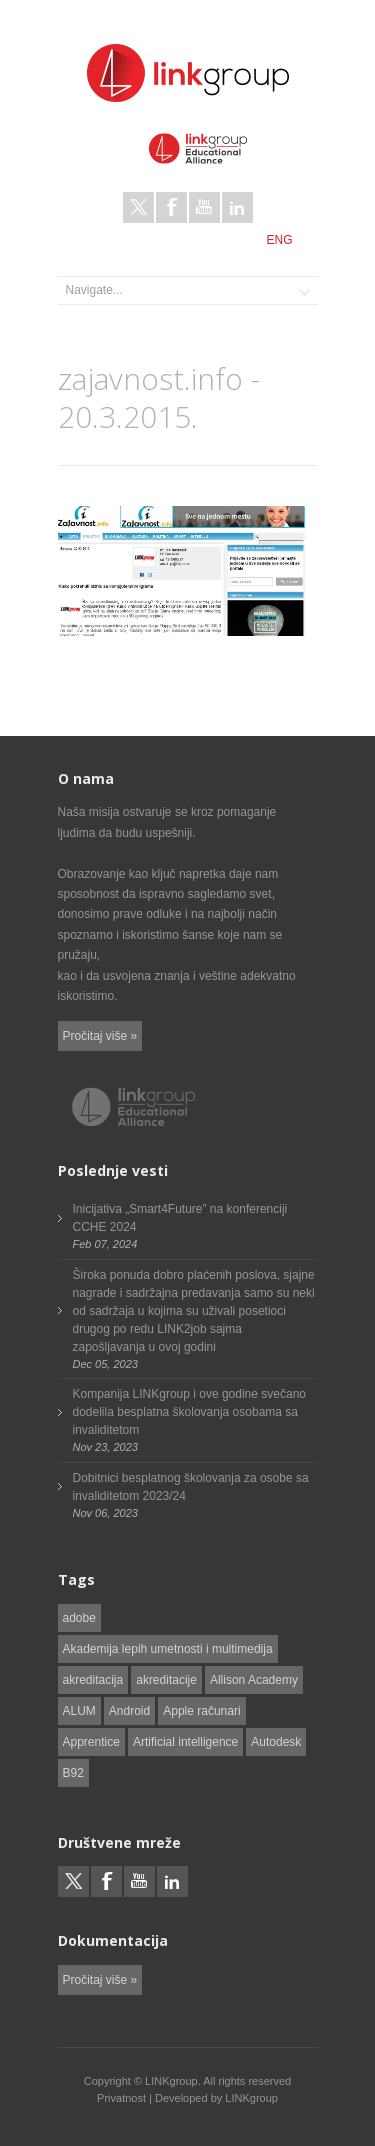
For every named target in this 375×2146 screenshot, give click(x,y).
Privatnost (121, 2098)
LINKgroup (251, 2098)
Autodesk (276, 1742)
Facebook (171, 207)
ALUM (79, 1711)
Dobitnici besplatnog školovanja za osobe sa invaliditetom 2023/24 (191, 1487)
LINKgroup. (173, 2081)
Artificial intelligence (185, 1742)
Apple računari (201, 1711)
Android (129, 1711)
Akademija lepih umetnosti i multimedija (168, 1649)
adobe (79, 1618)
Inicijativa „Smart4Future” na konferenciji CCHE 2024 (180, 1218)
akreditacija (93, 1680)
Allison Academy (254, 1680)
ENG (279, 240)
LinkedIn (237, 207)
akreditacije (166, 1680)
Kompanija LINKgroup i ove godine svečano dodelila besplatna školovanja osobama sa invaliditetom (189, 1412)
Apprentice (91, 1742)
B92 (73, 1773)
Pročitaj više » (100, 1036)
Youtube (204, 207)
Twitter (138, 207)
